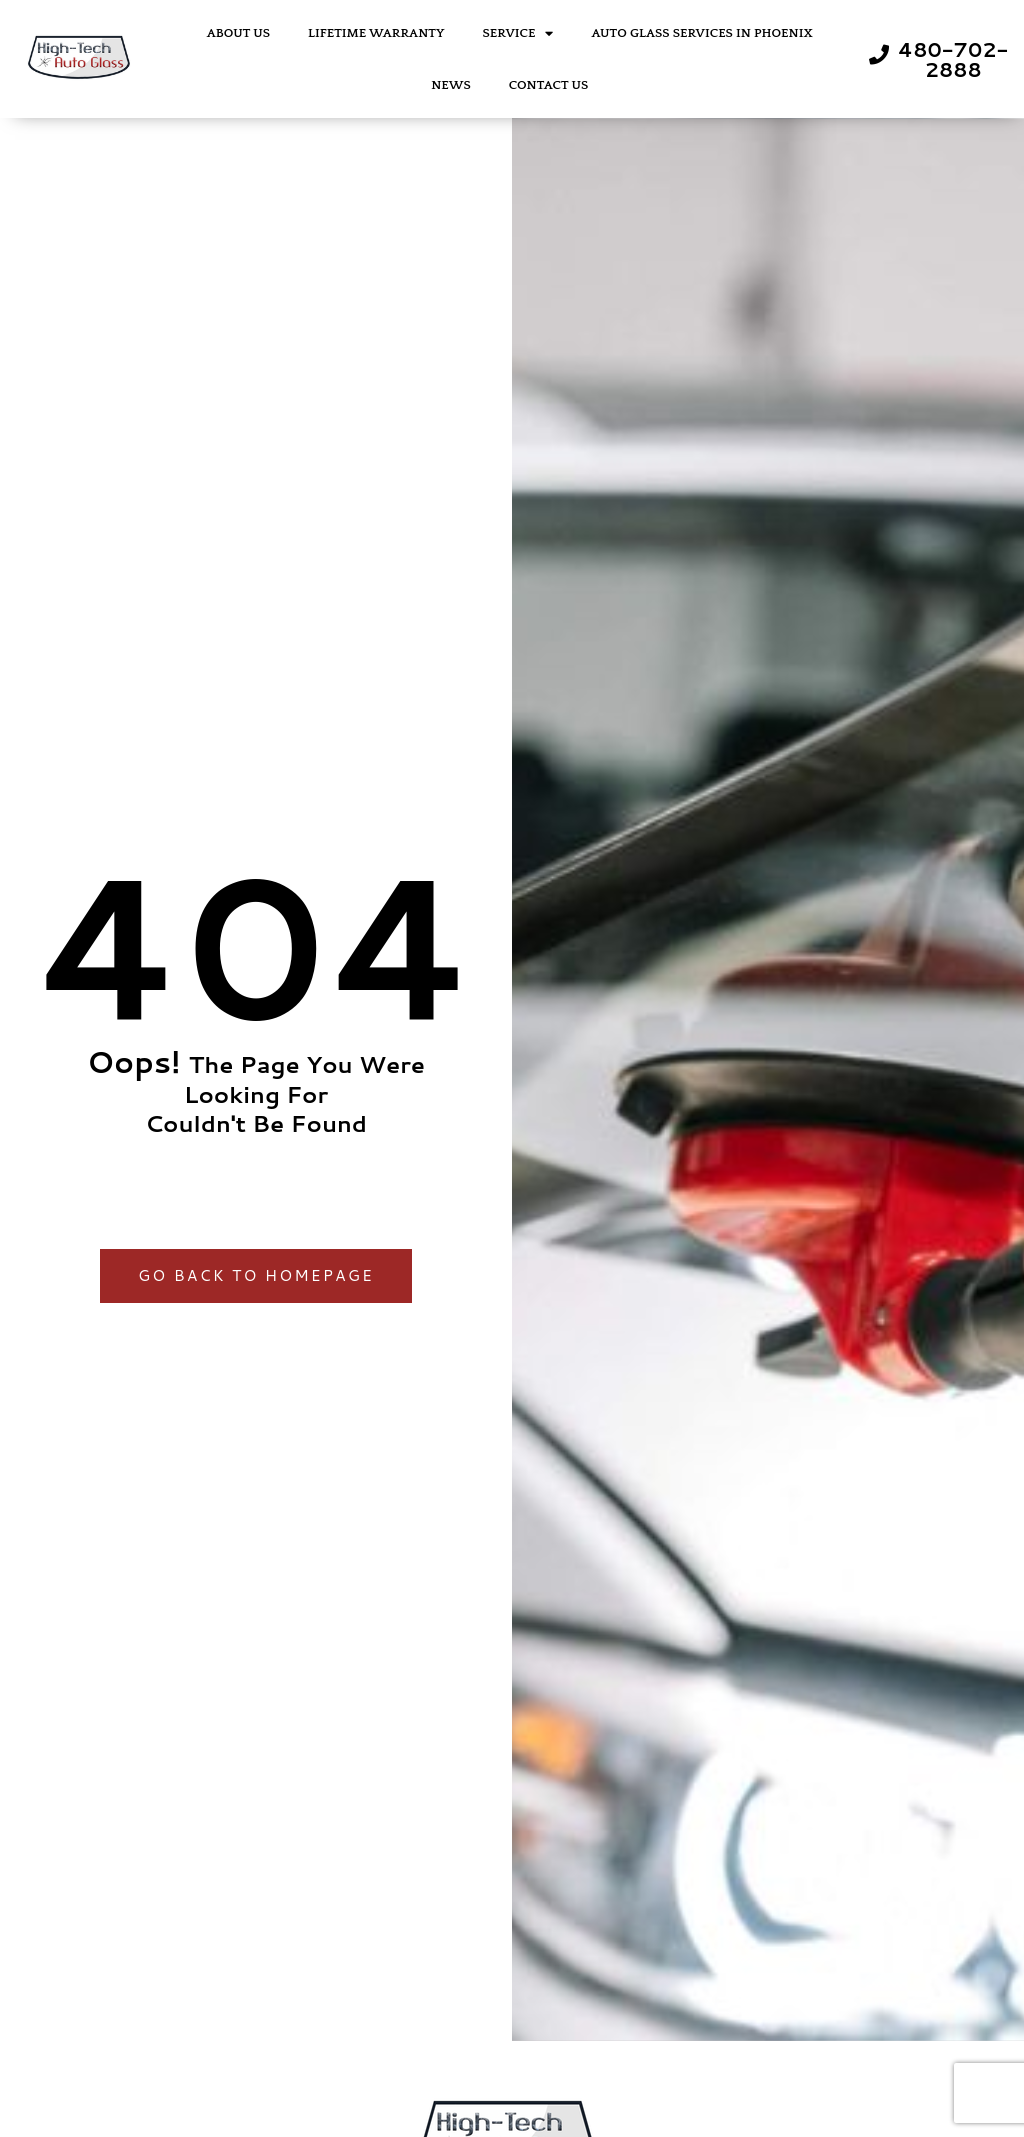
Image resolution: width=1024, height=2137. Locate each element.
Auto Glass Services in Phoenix (701, 33)
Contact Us (549, 85)
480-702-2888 (953, 59)
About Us (238, 33)
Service (517, 33)
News (450, 85)
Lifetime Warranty (376, 33)
